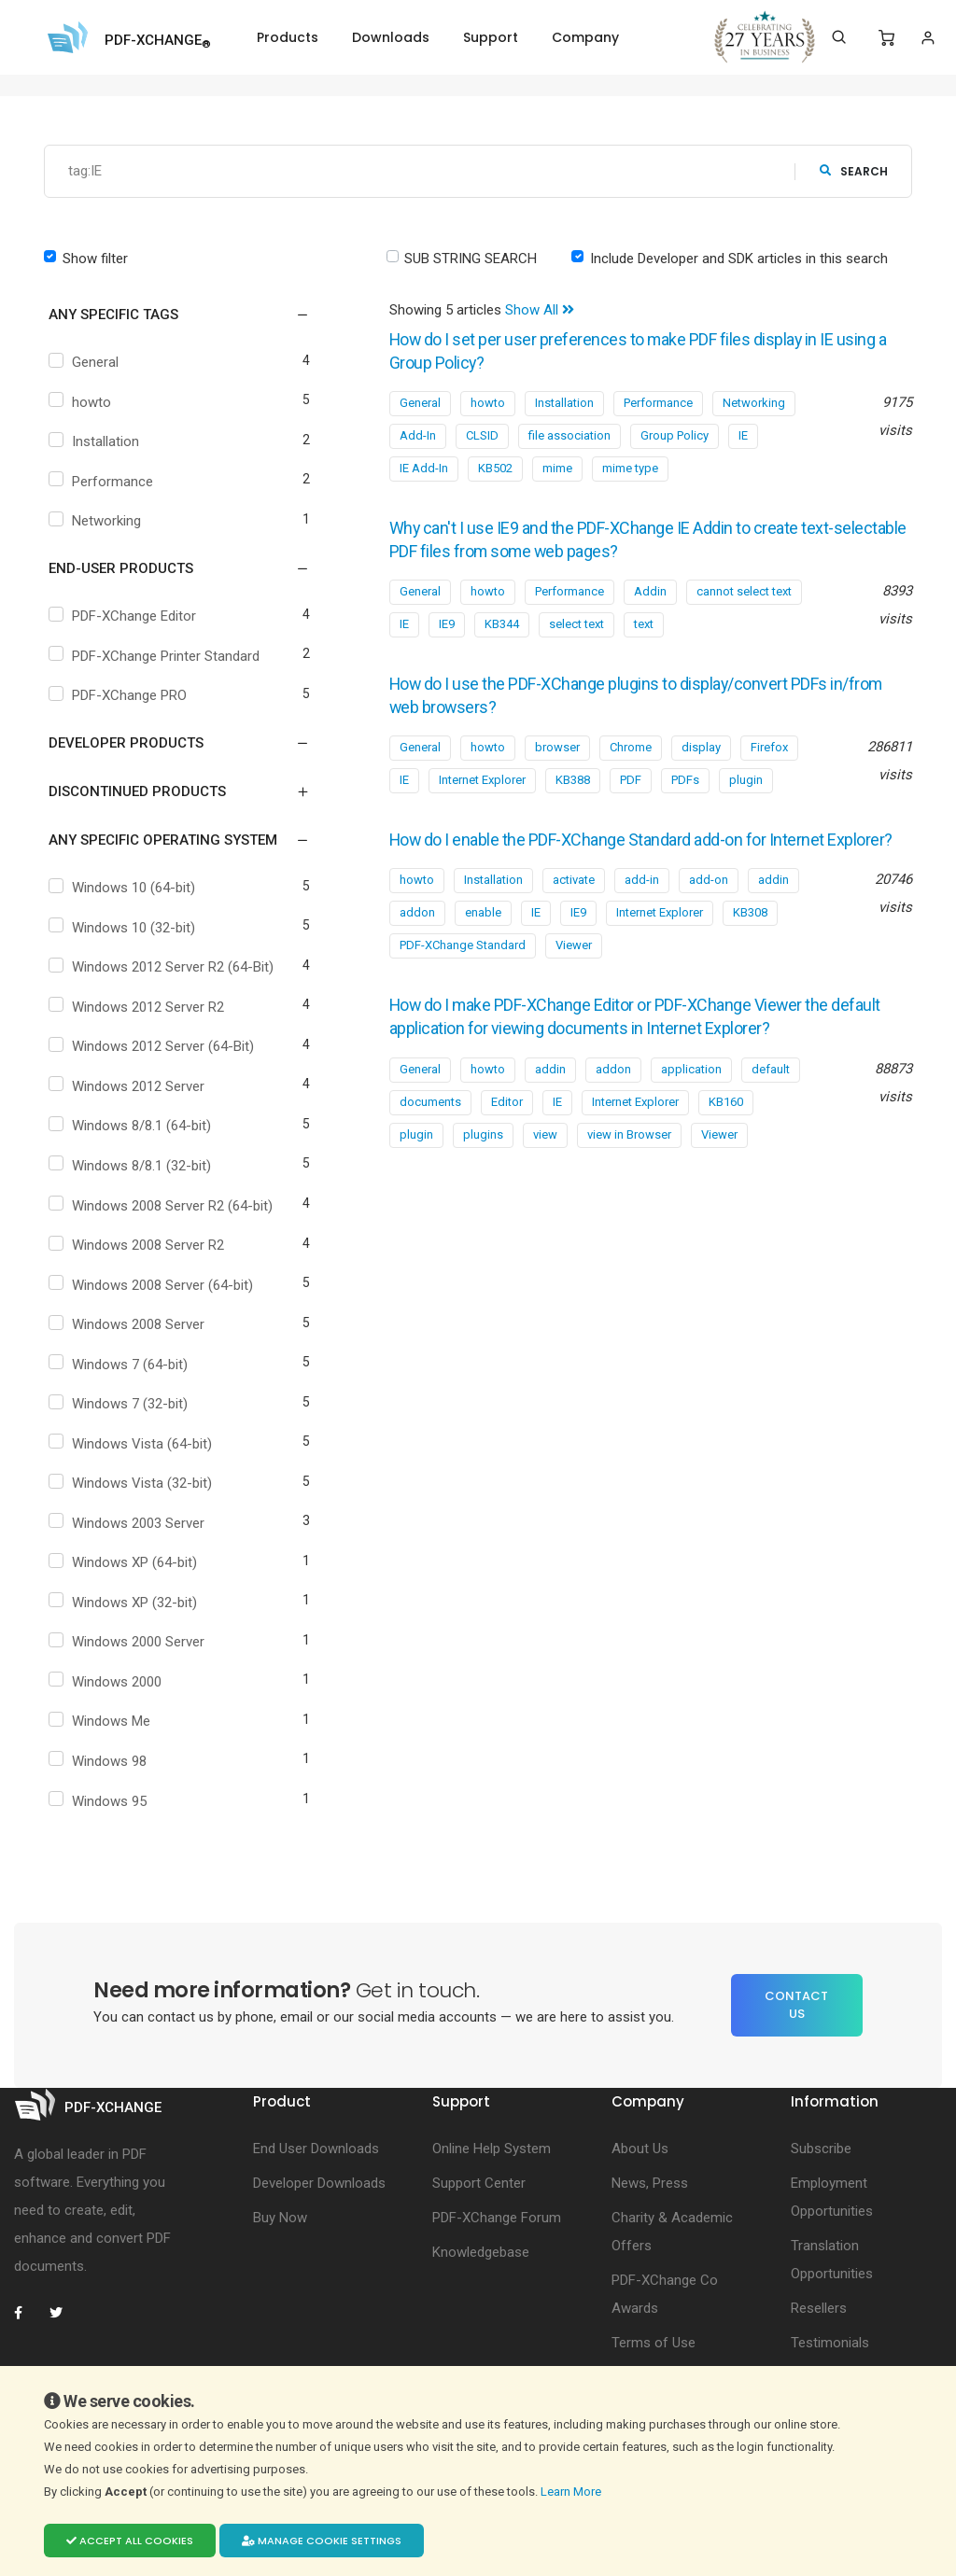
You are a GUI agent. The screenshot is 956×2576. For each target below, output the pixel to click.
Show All (539, 309)
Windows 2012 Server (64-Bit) (153, 1046)
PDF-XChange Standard (463, 961)
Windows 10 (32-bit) (124, 927)
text (644, 620)
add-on (708, 896)
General (86, 362)
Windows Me (101, 1721)
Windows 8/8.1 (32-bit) (132, 1165)
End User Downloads (316, 2148)
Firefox (769, 742)
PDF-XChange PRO (120, 695)
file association (569, 434)
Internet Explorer (482, 774)
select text (576, 620)
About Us (640, 2148)
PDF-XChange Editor (124, 616)
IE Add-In (424, 466)
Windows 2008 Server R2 (138, 1245)
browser (557, 742)
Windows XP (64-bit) (125, 1562)
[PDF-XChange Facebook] (28, 2313)
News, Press (650, 2183)
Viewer (573, 961)
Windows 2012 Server (128, 1086)
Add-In (418, 434)
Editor (507, 1116)
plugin (746, 774)
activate (574, 896)
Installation (96, 441)
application (691, 1083)
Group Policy (674, 434)
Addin (650, 588)
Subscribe (821, 2148)
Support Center (479, 2183)
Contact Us (796, 2005)
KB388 (572, 774)
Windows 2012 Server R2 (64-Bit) (163, 967)
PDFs (685, 774)
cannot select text (744, 588)
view (545, 1148)
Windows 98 (100, 1761)
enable (483, 928)
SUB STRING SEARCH (470, 258)
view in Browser (629, 1148)
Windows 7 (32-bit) (120, 1403)
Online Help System (491, 2148)
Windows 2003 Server (128, 1523)
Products (287, 37)
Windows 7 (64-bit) (120, 1364)
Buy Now (280, 2217)
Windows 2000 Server (128, 1641)
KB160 (726, 1116)
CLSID (482, 434)
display (701, 742)
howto (82, 402)
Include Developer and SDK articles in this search (739, 258)
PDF (630, 774)
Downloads (390, 37)
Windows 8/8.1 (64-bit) (132, 1125)
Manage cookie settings (321, 2540)
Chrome (631, 742)
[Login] (927, 38)
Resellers (819, 2308)
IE (743, 434)
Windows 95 (100, 1801)
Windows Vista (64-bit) (132, 1443)
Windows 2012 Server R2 (138, 1007)
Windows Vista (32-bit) (132, 1483)
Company (585, 37)
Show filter (95, 258)
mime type (630, 466)
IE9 (447, 620)
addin (773, 896)
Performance (103, 481)
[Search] (839, 37)
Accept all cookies (129, 2540)
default (771, 1083)
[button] (168, 315)
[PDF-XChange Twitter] (63, 2313)
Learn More (572, 2492)
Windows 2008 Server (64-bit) (153, 1285)
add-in (642, 896)
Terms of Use (654, 2342)
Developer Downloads (319, 2183)
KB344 (502, 620)
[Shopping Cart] (886, 38)
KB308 (750, 928)
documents (430, 1116)
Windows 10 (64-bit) (124, 887)
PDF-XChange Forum (496, 2217)
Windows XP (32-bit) (125, 1602)
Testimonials (830, 2342)
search (854, 171)
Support (490, 37)
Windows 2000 (107, 1681)
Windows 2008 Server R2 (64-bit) (163, 1205)
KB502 (495, 466)
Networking (97, 520)
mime (557, 466)
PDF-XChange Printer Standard (156, 656)
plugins (483, 1148)
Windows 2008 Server (128, 1324)
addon (417, 928)
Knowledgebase (480, 2252)
